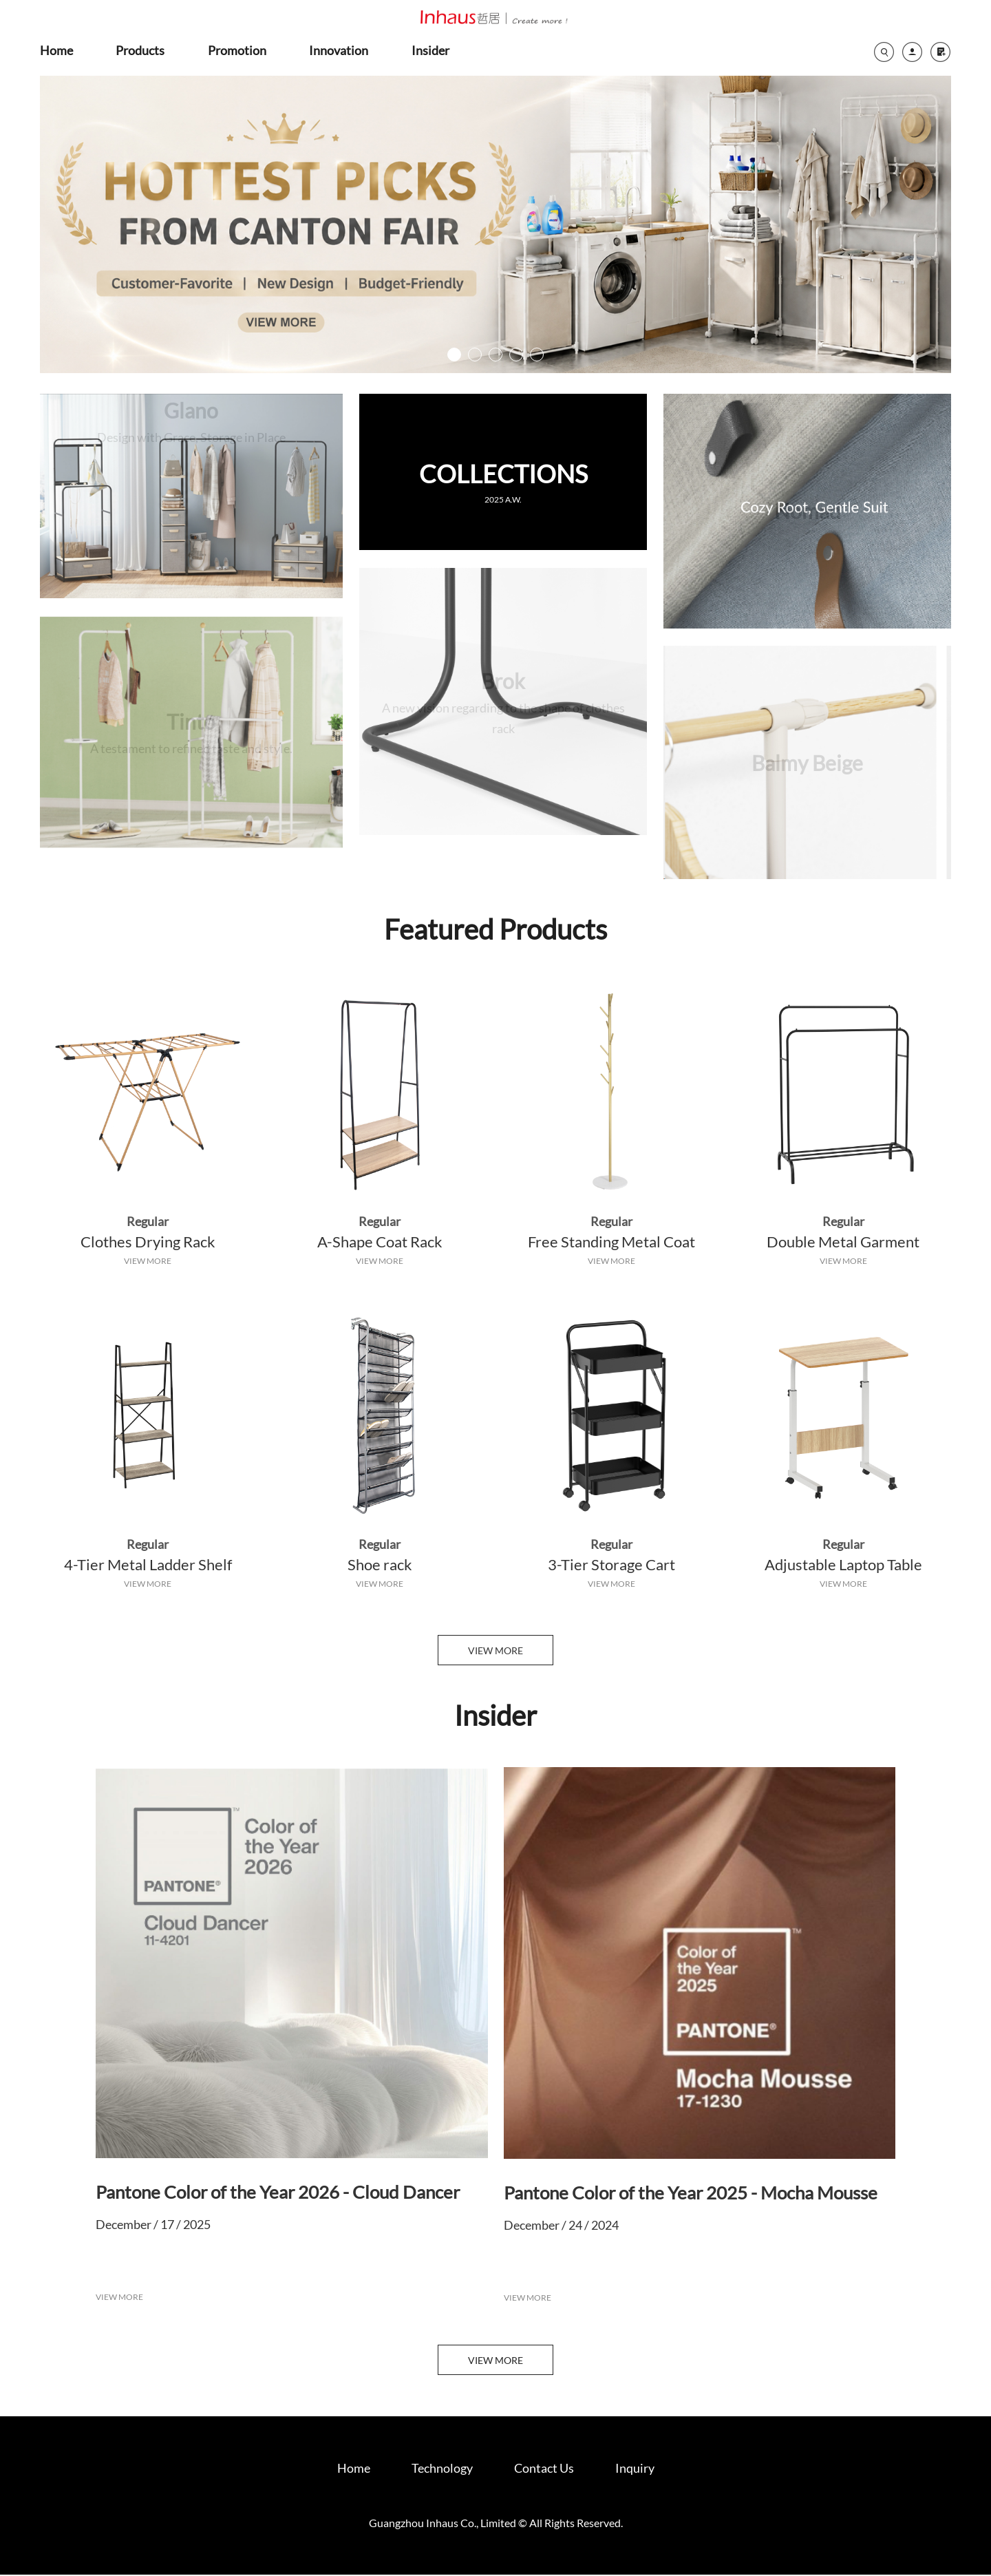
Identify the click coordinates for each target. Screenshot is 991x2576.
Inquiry (634, 2469)
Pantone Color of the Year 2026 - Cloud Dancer (278, 2193)
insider (430, 50)
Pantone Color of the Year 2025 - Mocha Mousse (690, 2194)
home (56, 50)
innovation (338, 50)
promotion (237, 50)
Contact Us (544, 2469)
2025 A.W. (503, 502)
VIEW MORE (147, 1261)
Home (353, 2469)
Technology (442, 2469)
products (140, 50)
